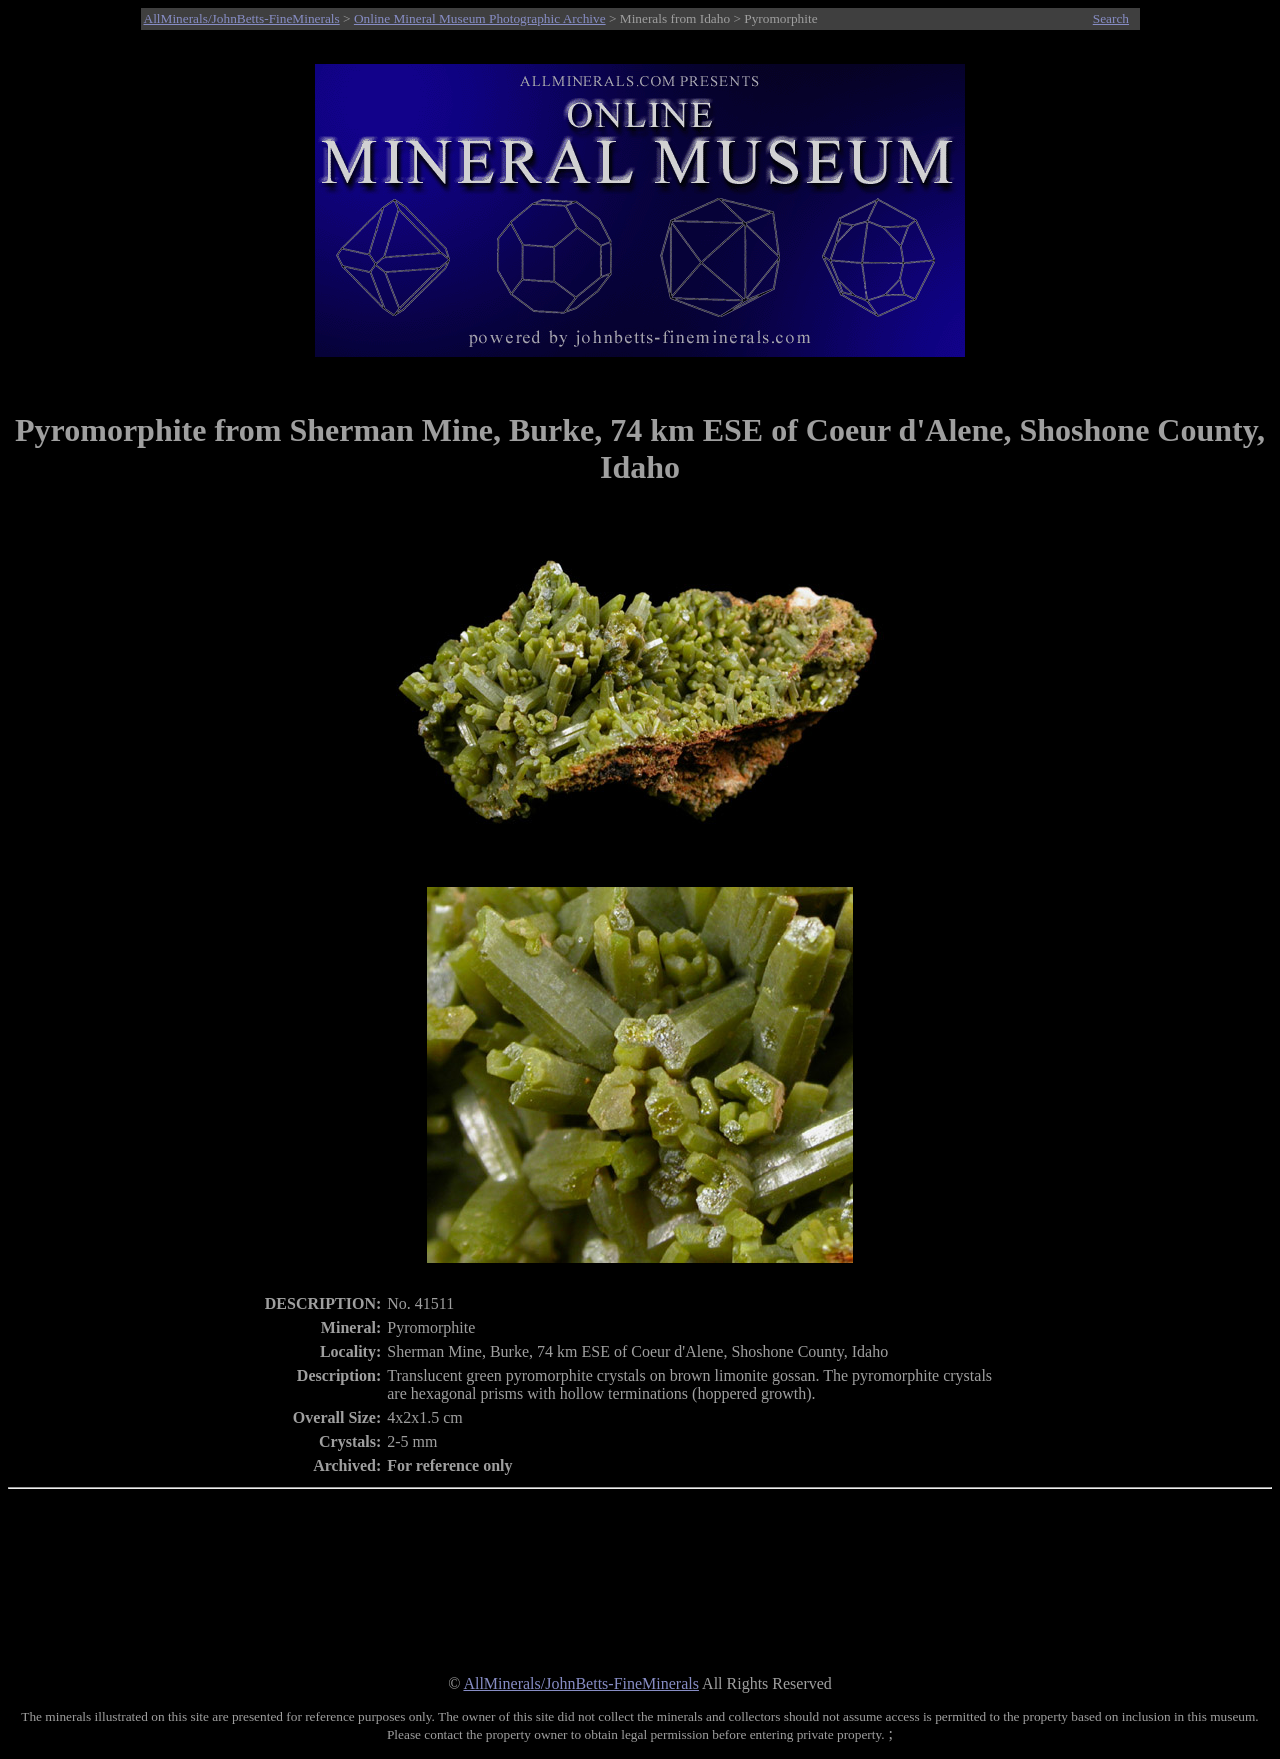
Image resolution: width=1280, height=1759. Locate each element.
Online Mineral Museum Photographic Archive (480, 18)
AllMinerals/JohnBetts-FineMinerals (242, 18)
